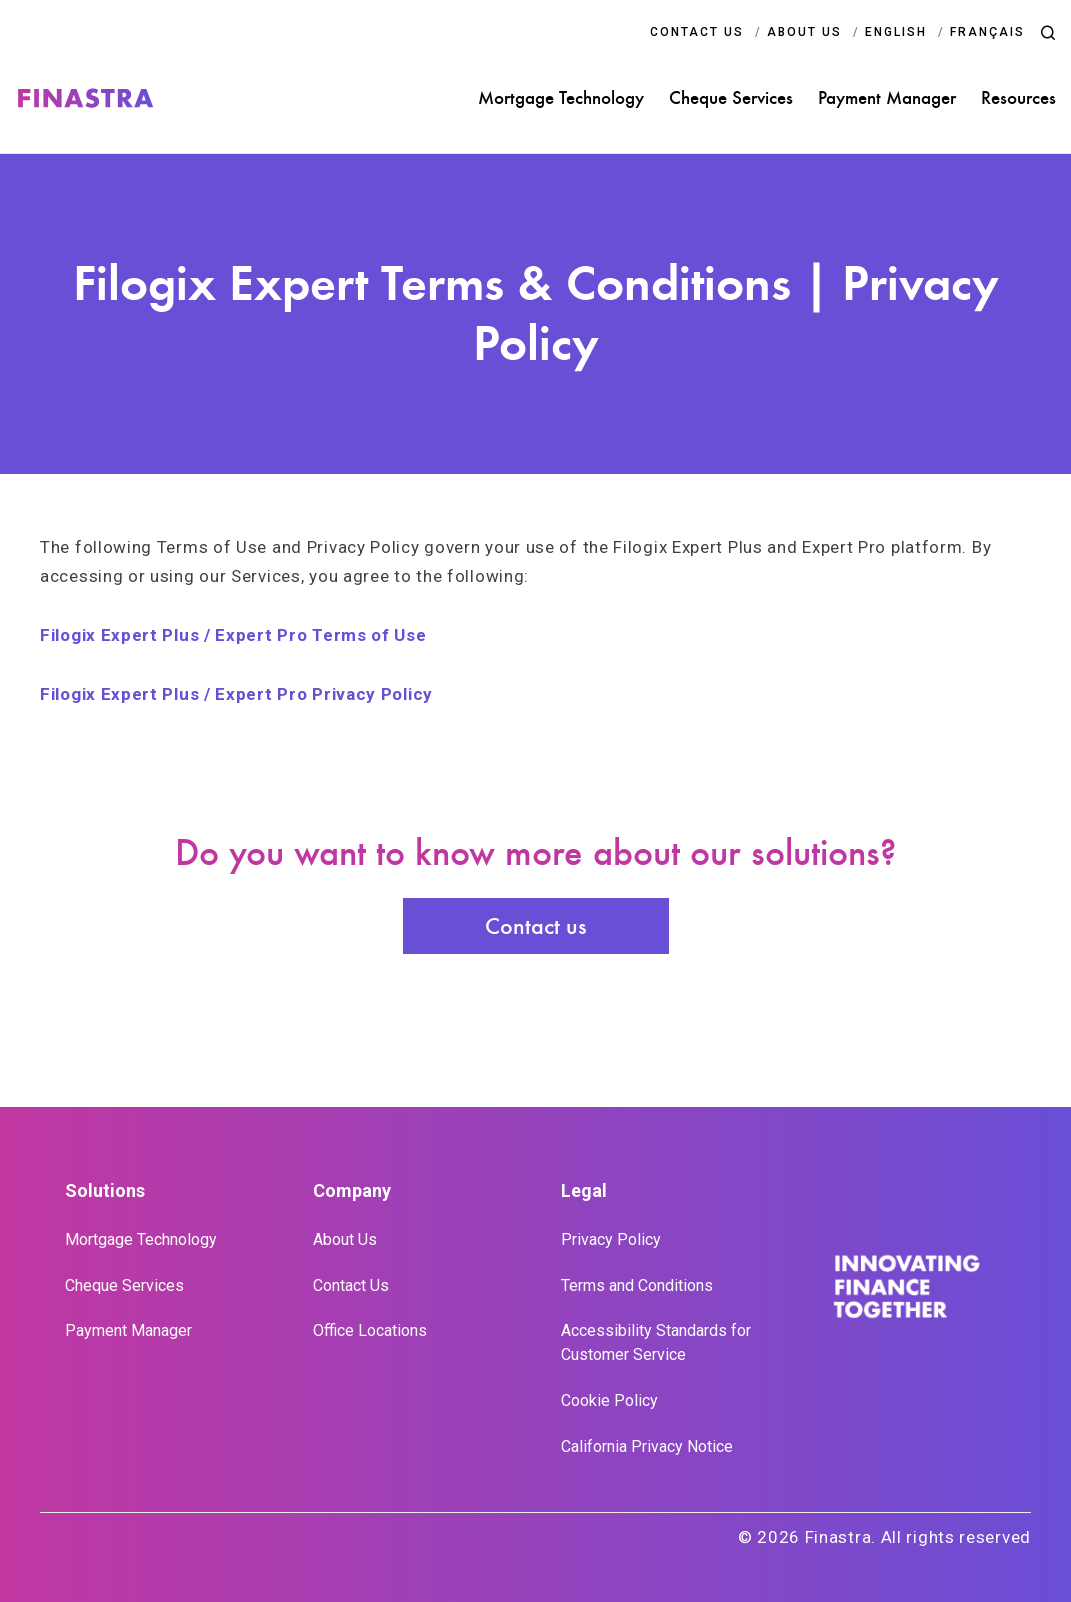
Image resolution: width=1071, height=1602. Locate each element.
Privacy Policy (611, 1239)
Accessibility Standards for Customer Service (656, 1342)
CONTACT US (697, 32)
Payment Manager (887, 98)
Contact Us (351, 1285)
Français (987, 32)
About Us (345, 1239)
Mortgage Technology (561, 98)
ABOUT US (804, 32)
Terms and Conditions (637, 1285)
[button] (1048, 33)
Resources (1018, 98)
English (896, 32)
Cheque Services (731, 98)
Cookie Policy (609, 1400)
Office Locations (370, 1330)
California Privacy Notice (647, 1446)
